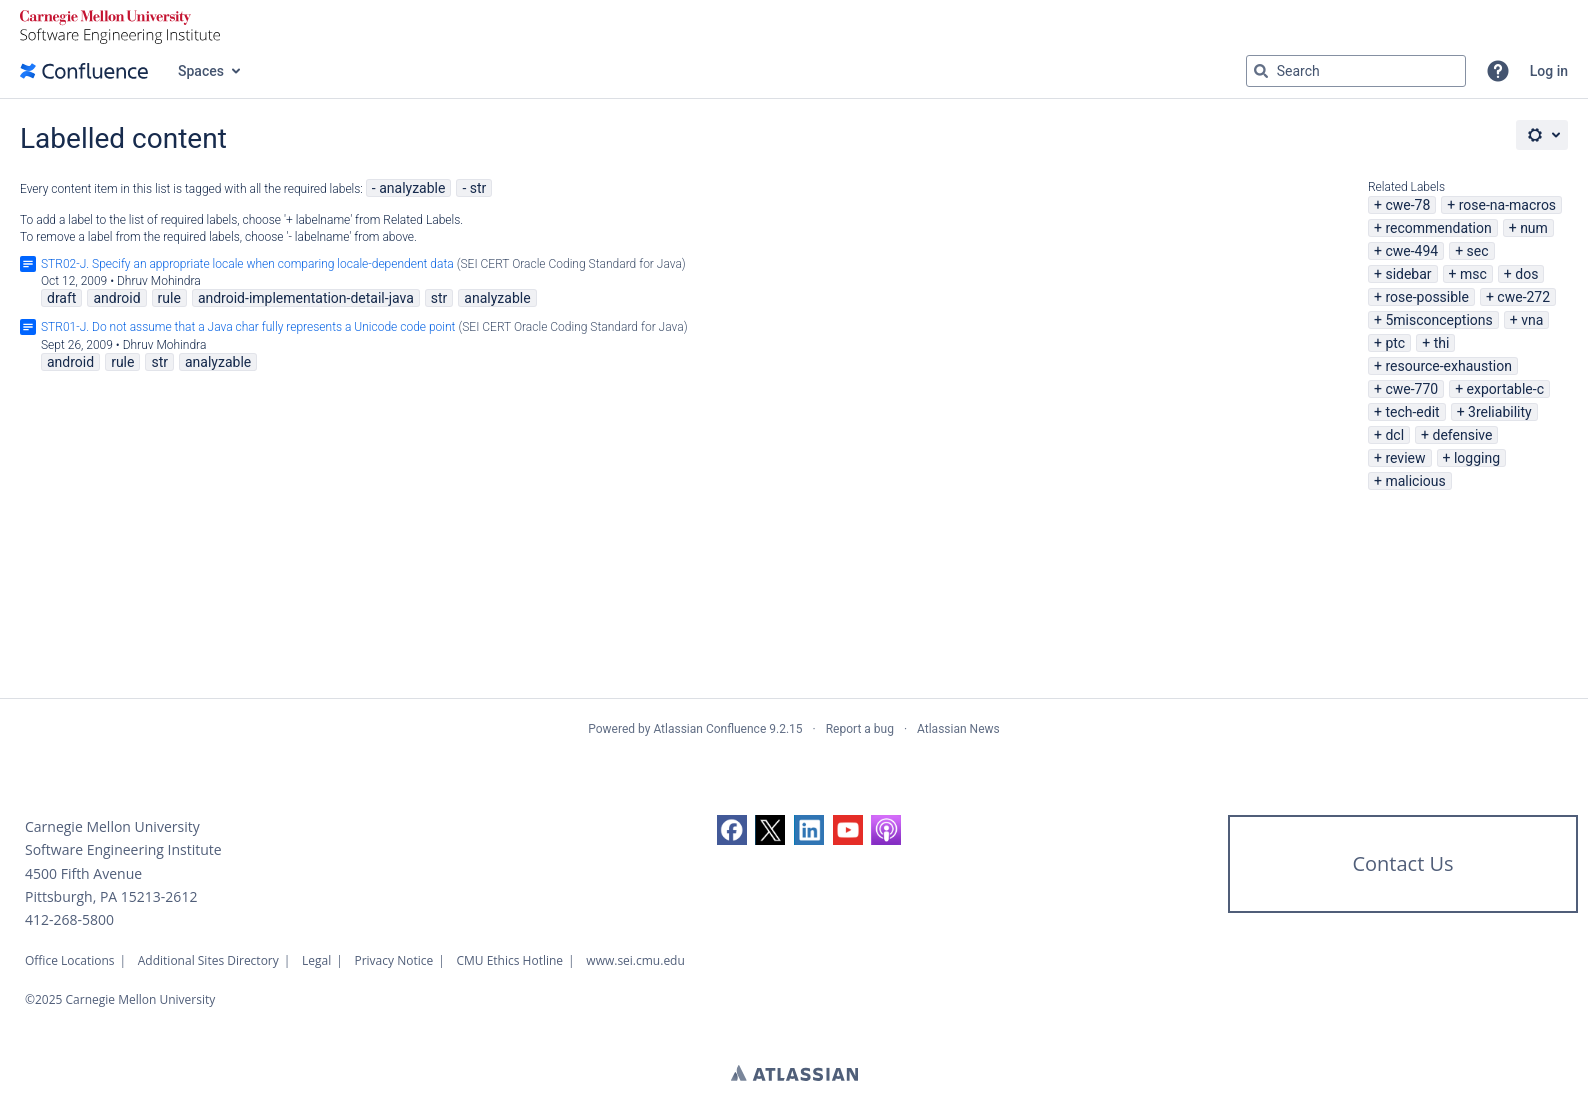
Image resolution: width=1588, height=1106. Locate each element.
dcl (1394, 435)
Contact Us (1402, 863)
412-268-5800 (69, 919)
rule (169, 298)
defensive (1462, 435)
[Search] (1261, 71)
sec (1478, 251)
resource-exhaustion (1448, 366)
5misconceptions (1438, 320)
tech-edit (1412, 412)
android (116, 298)
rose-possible (1427, 297)
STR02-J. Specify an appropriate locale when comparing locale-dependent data (247, 264)
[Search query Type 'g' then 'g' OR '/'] (1356, 71)
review (1405, 458)
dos (1526, 274)
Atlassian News (958, 729)
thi (1442, 343)
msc (1473, 274)
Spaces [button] (201, 71)
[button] (1498, 71)
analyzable (412, 188)
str (478, 188)
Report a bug (860, 729)
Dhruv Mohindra (159, 281)
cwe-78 (1407, 205)
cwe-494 (1411, 251)
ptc (1395, 343)
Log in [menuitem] (1549, 71)
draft (61, 298)
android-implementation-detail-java (306, 298)
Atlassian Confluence (709, 729)
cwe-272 (1523, 297)
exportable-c (1505, 389)
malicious (1415, 481)
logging (1477, 458)
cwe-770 (1411, 389)
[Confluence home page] (84, 71)
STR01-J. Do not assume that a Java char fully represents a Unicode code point (248, 327)
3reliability (1500, 412)
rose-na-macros (1507, 205)
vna (1532, 320)
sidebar (1408, 274)
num (1534, 228)
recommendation (1438, 228)
